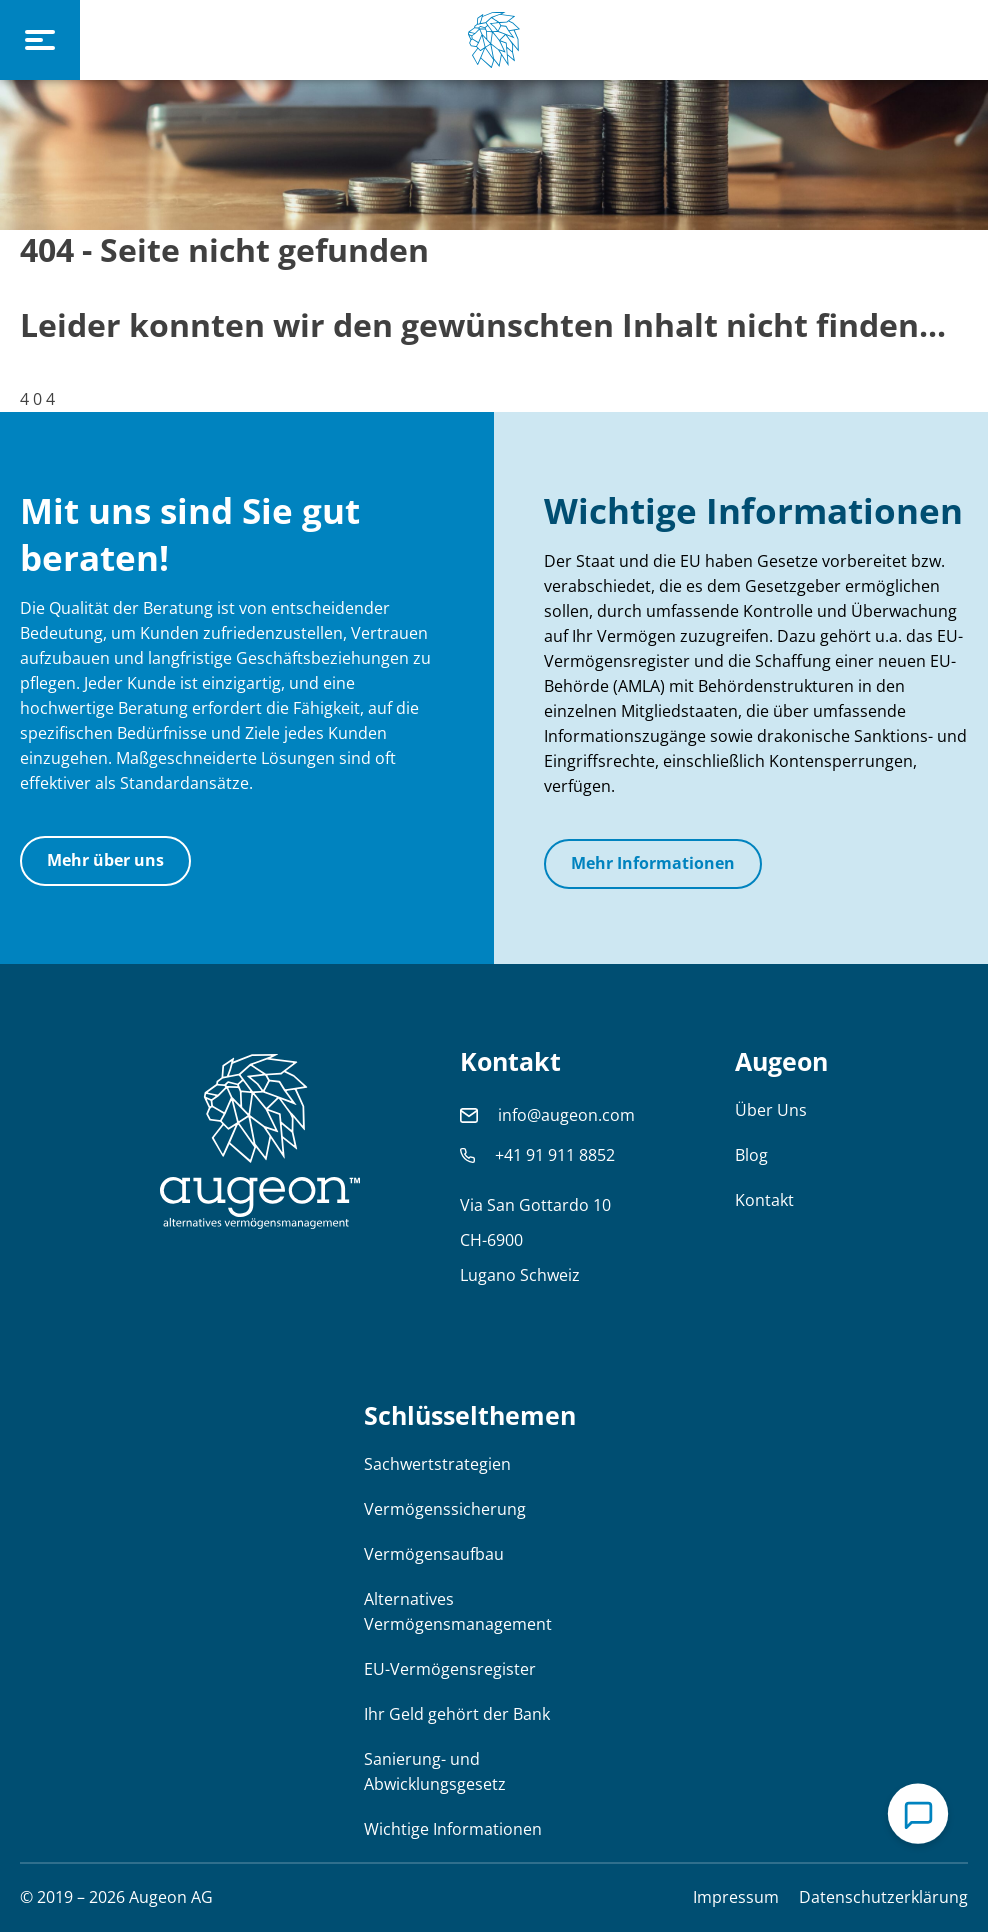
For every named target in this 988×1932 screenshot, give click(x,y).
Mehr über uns (105, 860)
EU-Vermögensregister (450, 1669)
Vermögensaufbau (434, 1554)
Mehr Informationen (653, 863)
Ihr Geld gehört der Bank (457, 1714)
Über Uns (771, 1110)
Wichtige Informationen (453, 1829)
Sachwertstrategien (437, 1464)
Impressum (736, 1897)
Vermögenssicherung (445, 1509)
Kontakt (764, 1200)
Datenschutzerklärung (883, 1897)
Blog (751, 1155)
